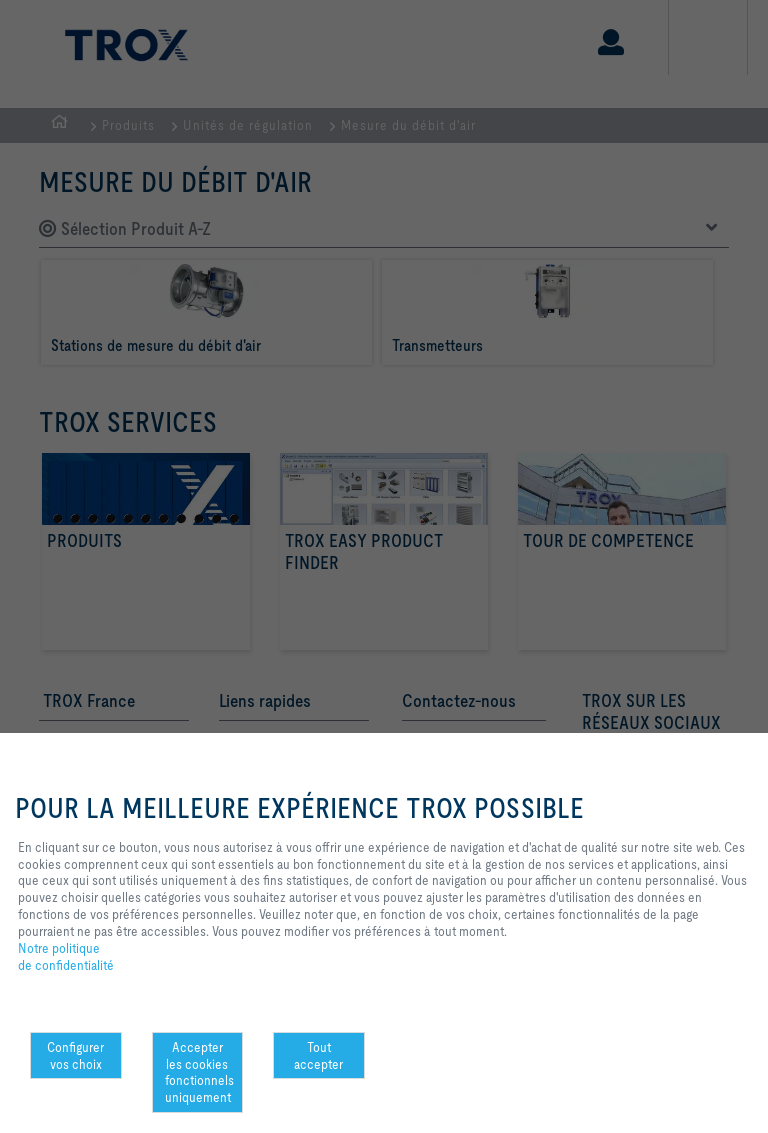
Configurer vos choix (75, 1055)
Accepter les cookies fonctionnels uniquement (199, 1072)
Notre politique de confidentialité (66, 957)
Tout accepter (318, 1055)
